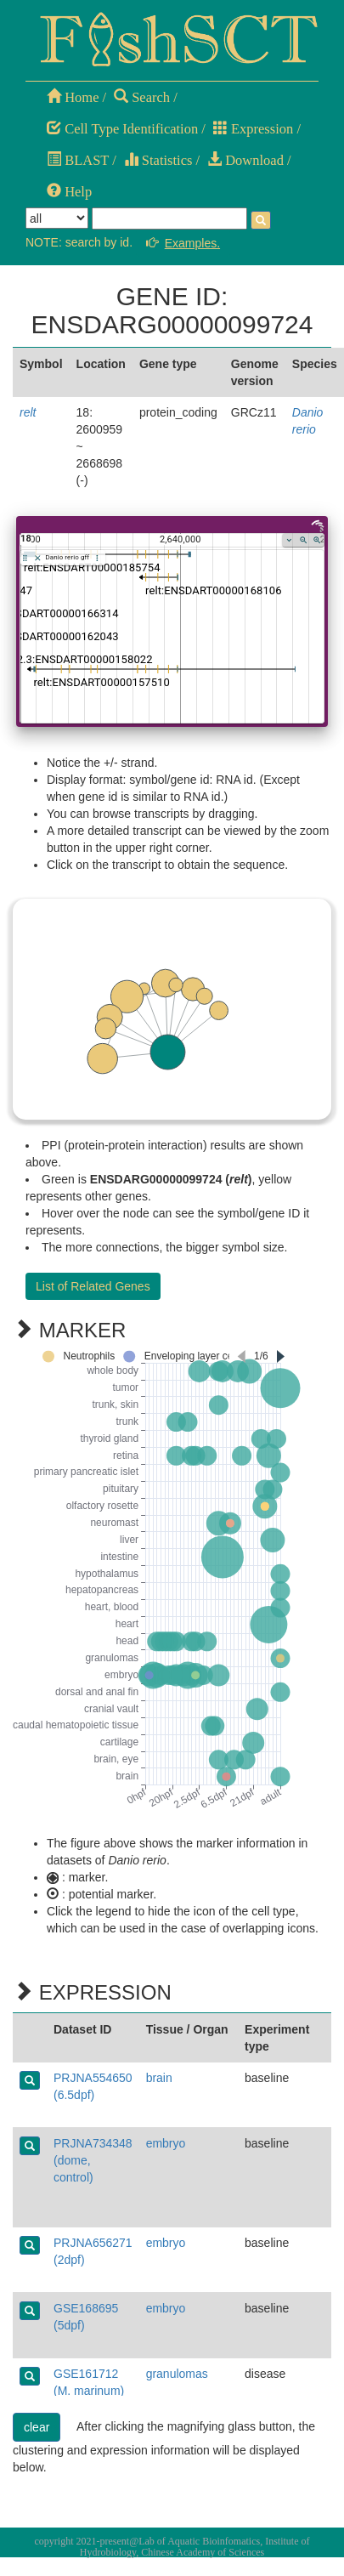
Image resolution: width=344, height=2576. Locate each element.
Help (69, 192)
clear (36, 2427)
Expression (253, 129)
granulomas (177, 2373)
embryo (166, 2143)
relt (28, 412)
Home (73, 97)
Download (245, 160)
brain (159, 2078)
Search (142, 97)
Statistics (158, 160)
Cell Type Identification (122, 129)
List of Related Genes (93, 1286)
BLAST (78, 160)
